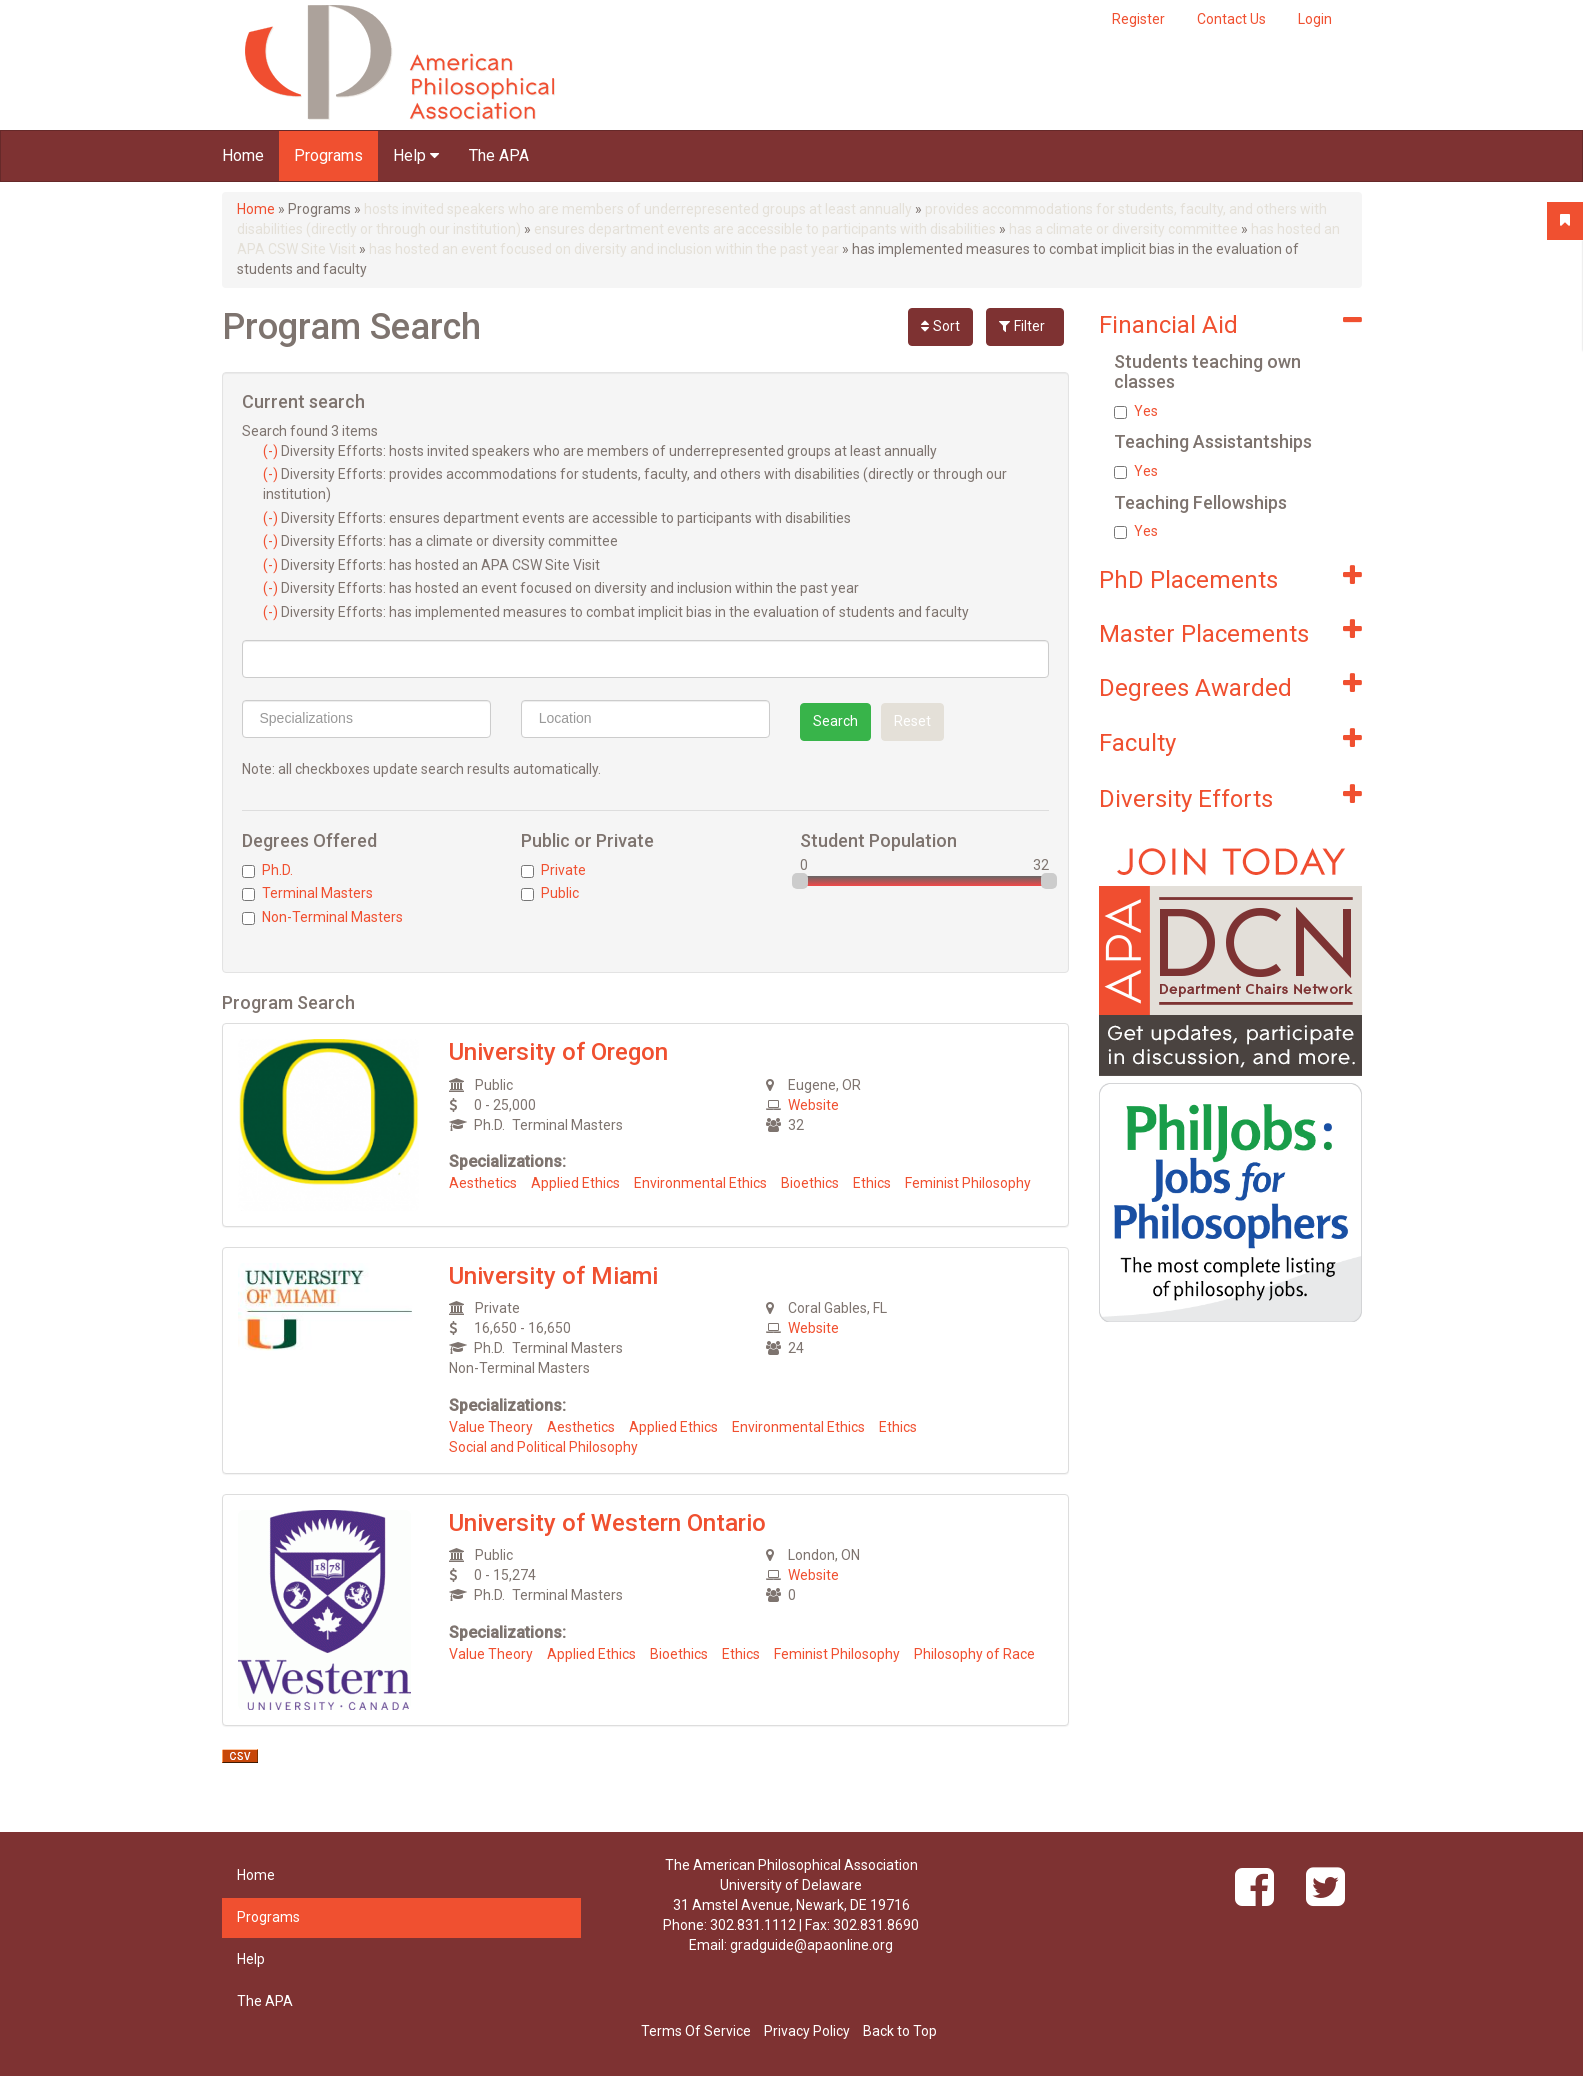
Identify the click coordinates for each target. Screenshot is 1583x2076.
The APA (499, 155)
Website (813, 1105)
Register (1138, 19)
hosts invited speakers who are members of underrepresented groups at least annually (638, 209)
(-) (272, 451)
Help (416, 155)
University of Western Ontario (607, 1523)
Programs (328, 155)
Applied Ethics (575, 1183)
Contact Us (1231, 19)
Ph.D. (267, 870)
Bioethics (810, 1183)
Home (243, 155)
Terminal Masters (307, 893)
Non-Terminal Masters (322, 917)
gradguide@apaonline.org (811, 1945)
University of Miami (553, 1276)
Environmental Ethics (700, 1183)
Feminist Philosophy (968, 1183)
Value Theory (491, 1427)
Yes (1136, 411)
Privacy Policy (807, 2031)
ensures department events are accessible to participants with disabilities (765, 229)
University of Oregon (558, 1052)
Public (550, 893)
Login (1315, 19)
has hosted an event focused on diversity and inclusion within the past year (604, 249)
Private (553, 870)
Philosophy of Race (974, 1654)
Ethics (872, 1183)
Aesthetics (483, 1183)
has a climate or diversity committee (1123, 229)
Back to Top (900, 2031)
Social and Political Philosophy (543, 1447)
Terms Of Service (696, 2031)
